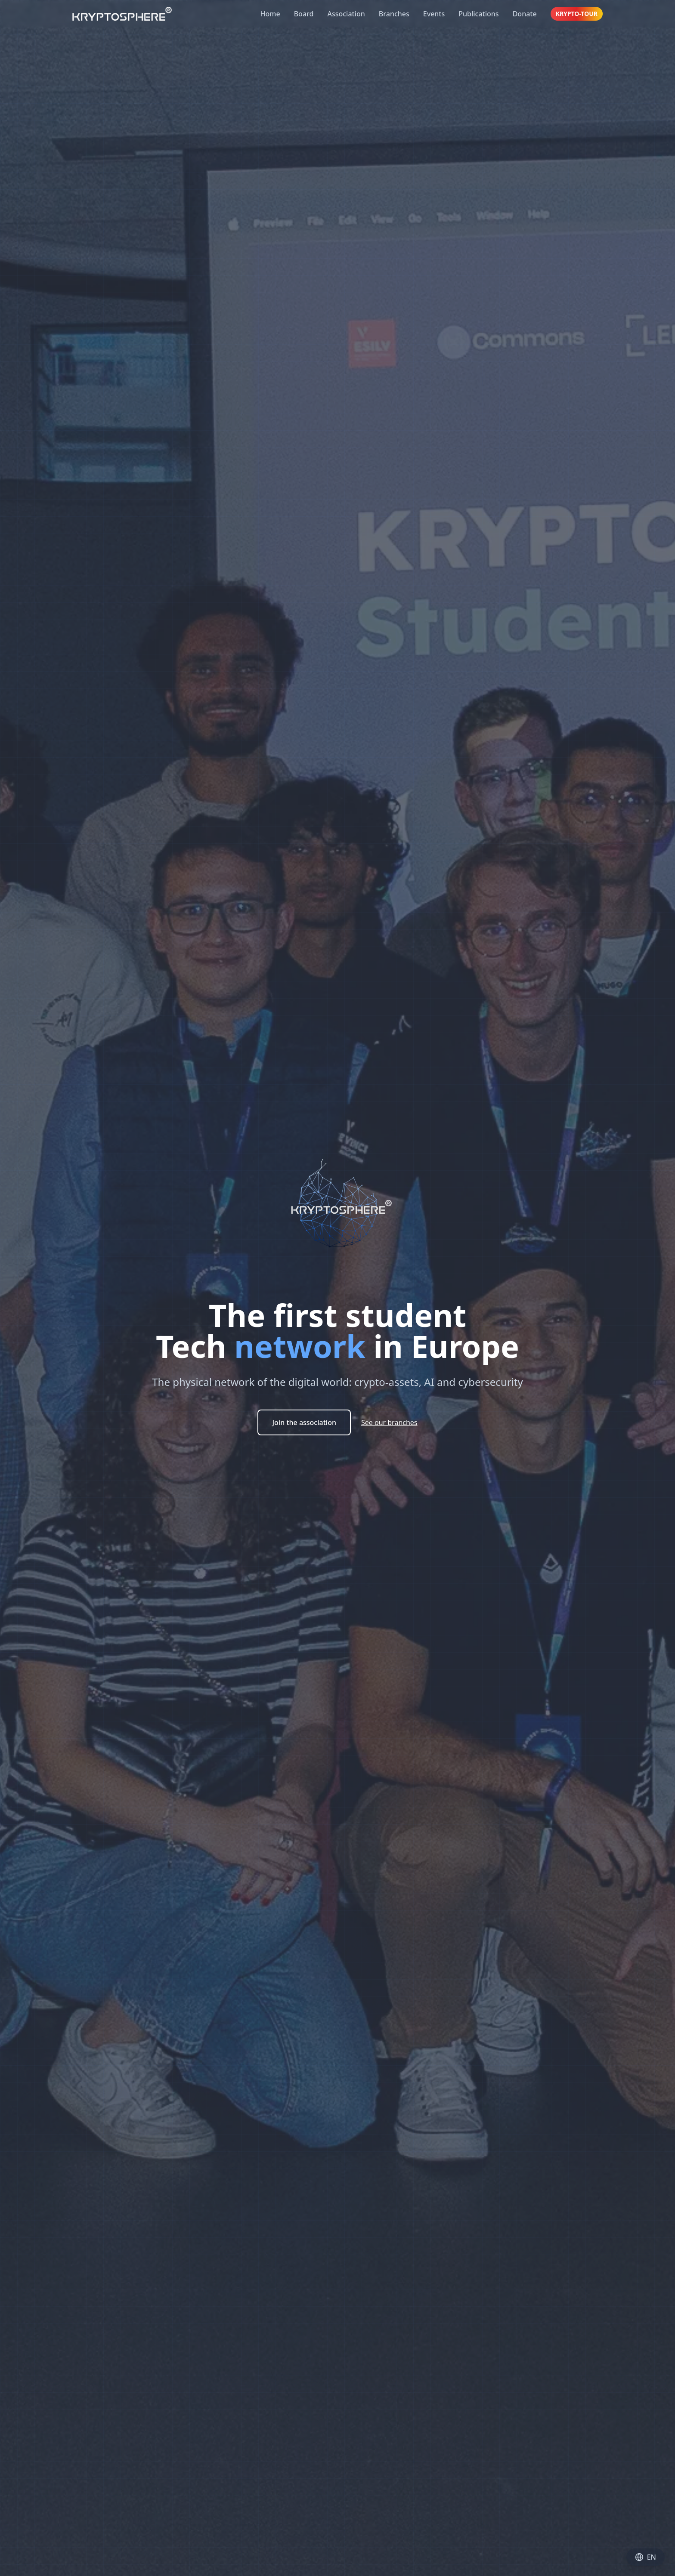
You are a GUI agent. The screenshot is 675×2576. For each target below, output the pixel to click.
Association (346, 14)
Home (270, 14)
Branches (394, 14)
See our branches (389, 1422)
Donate (525, 14)
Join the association (304, 1422)
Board (304, 14)
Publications (478, 14)
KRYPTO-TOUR (577, 13)
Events (434, 14)
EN (645, 2557)
